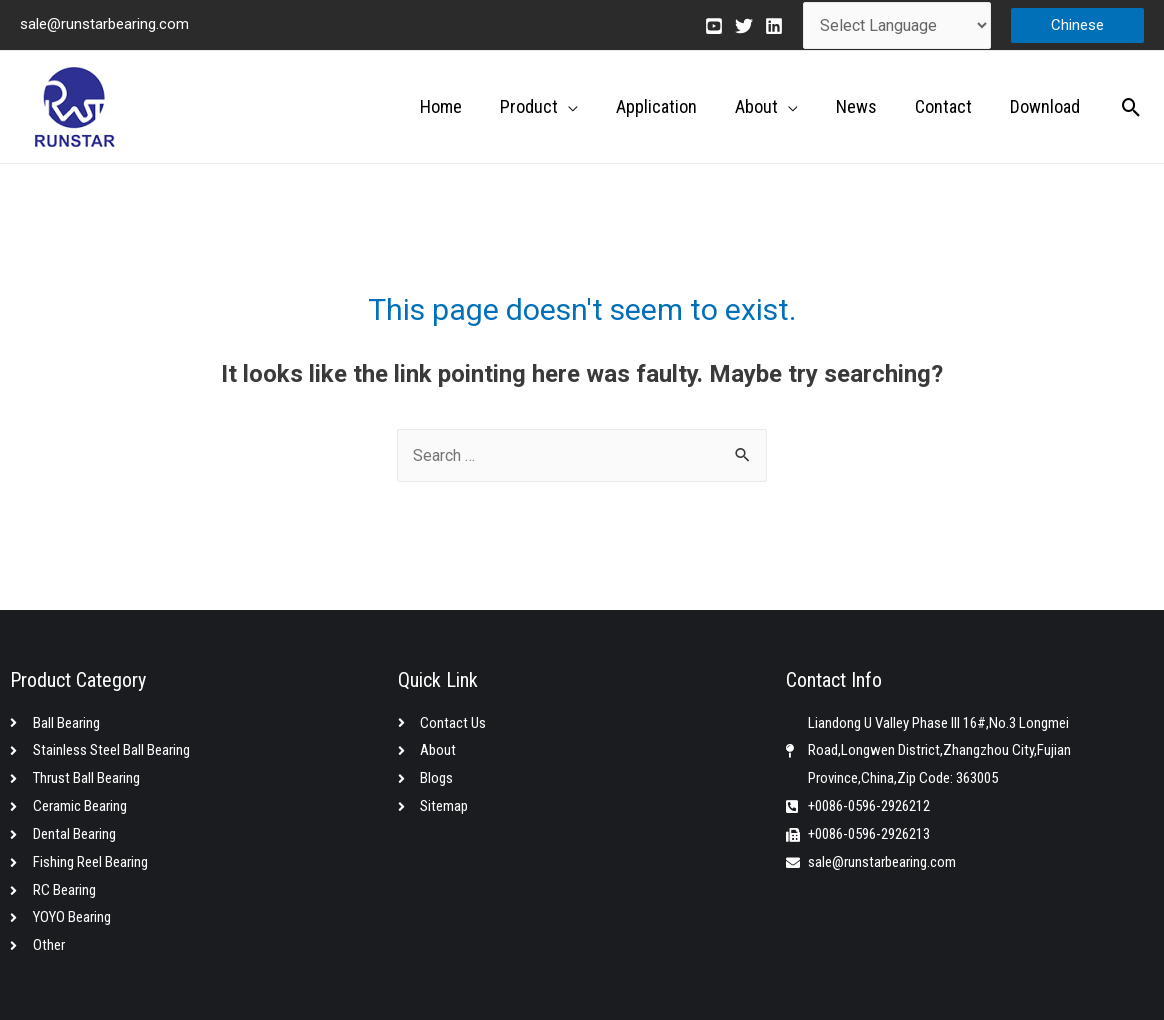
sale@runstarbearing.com (104, 24)
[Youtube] (714, 26)
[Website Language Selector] (897, 25)
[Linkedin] (774, 26)
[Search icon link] (1131, 107)
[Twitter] (744, 26)
